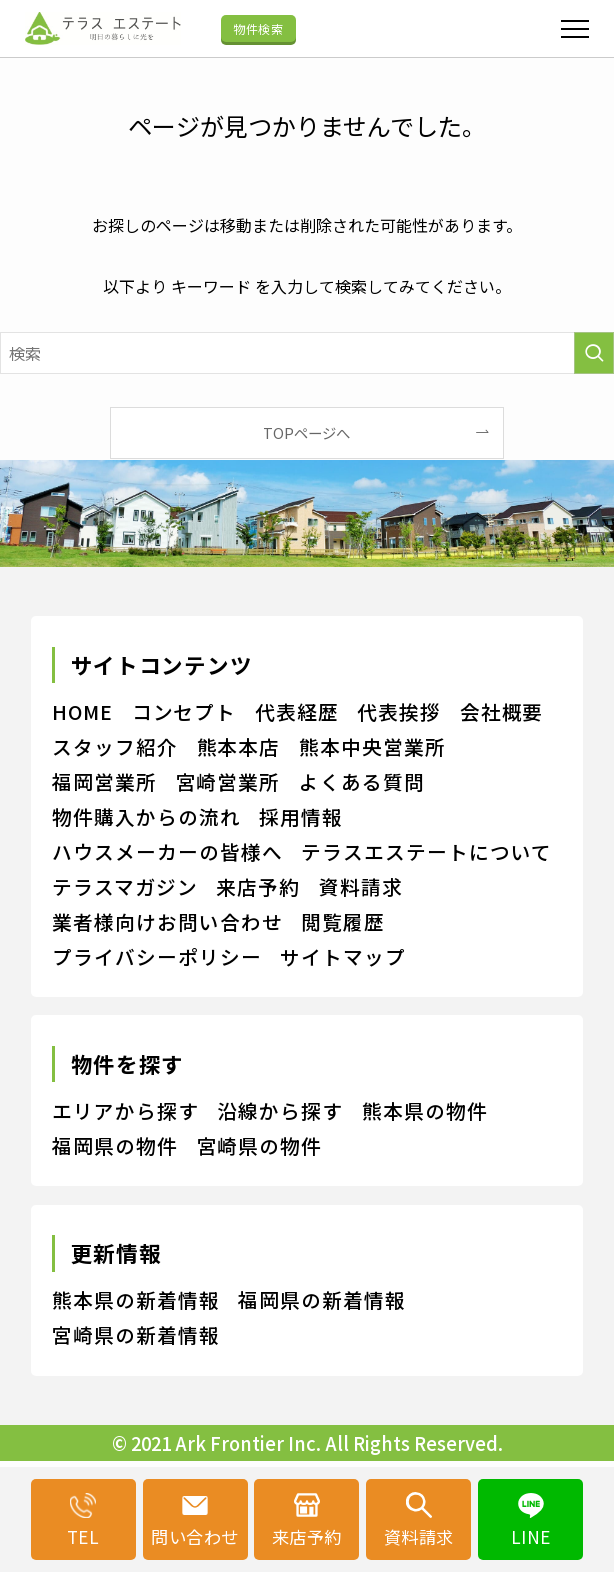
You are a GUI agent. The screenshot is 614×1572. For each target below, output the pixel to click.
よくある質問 (362, 781)
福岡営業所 (104, 781)
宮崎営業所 (228, 781)
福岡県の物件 (115, 1145)
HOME (82, 711)
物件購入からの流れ (146, 816)
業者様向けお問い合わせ (167, 921)
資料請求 (361, 886)
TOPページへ (306, 432)
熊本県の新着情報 (136, 1299)
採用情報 (301, 816)
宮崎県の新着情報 (136, 1334)
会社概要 (502, 711)
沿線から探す (280, 1110)
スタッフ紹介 (115, 746)
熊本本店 (239, 746)
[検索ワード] (307, 353)
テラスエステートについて (426, 851)
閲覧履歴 (343, 921)
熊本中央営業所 (372, 746)
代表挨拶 (399, 711)
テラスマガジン (125, 886)
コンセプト (184, 711)
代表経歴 (297, 711)
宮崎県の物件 (260, 1145)
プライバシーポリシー (157, 956)
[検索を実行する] (594, 353)
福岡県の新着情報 (322, 1299)
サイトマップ (343, 956)
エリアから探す (125, 1110)
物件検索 (258, 28)
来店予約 (258, 886)
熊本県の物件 (425, 1110)
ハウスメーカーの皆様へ (167, 851)
